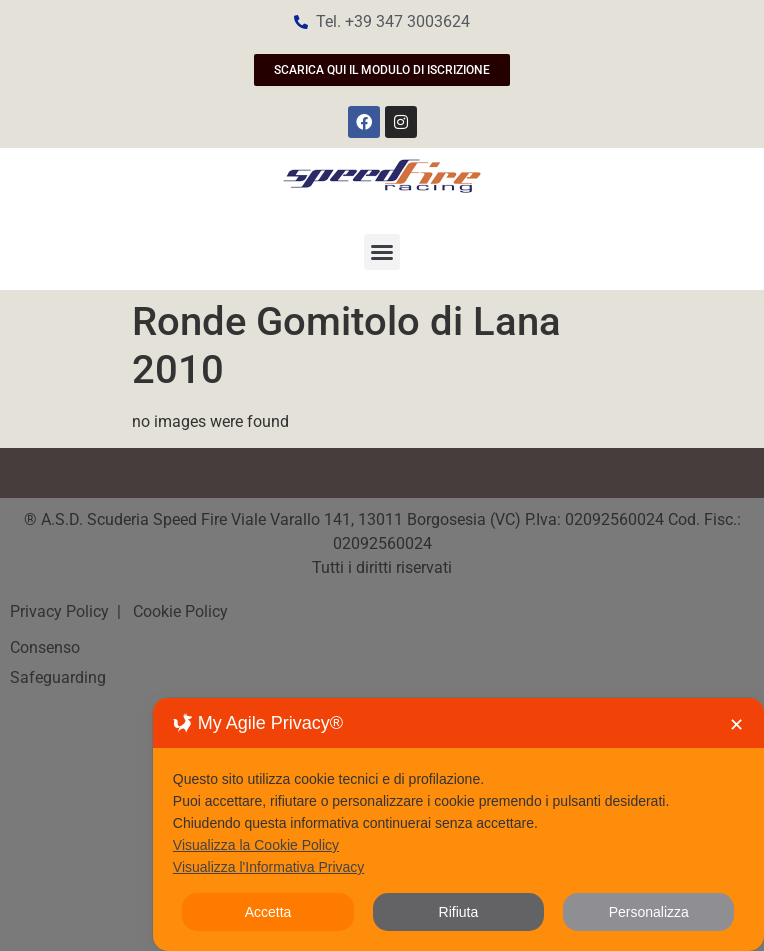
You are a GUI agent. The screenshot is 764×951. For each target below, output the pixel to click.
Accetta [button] (268, 912)
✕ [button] (736, 725)
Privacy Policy (61, 611)
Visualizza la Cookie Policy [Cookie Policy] (256, 845)
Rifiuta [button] (459, 912)
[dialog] (458, 824)
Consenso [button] (45, 647)
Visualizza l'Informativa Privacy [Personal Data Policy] (268, 867)
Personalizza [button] (649, 912)
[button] (382, 252)
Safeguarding (58, 677)
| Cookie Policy (170, 611)
